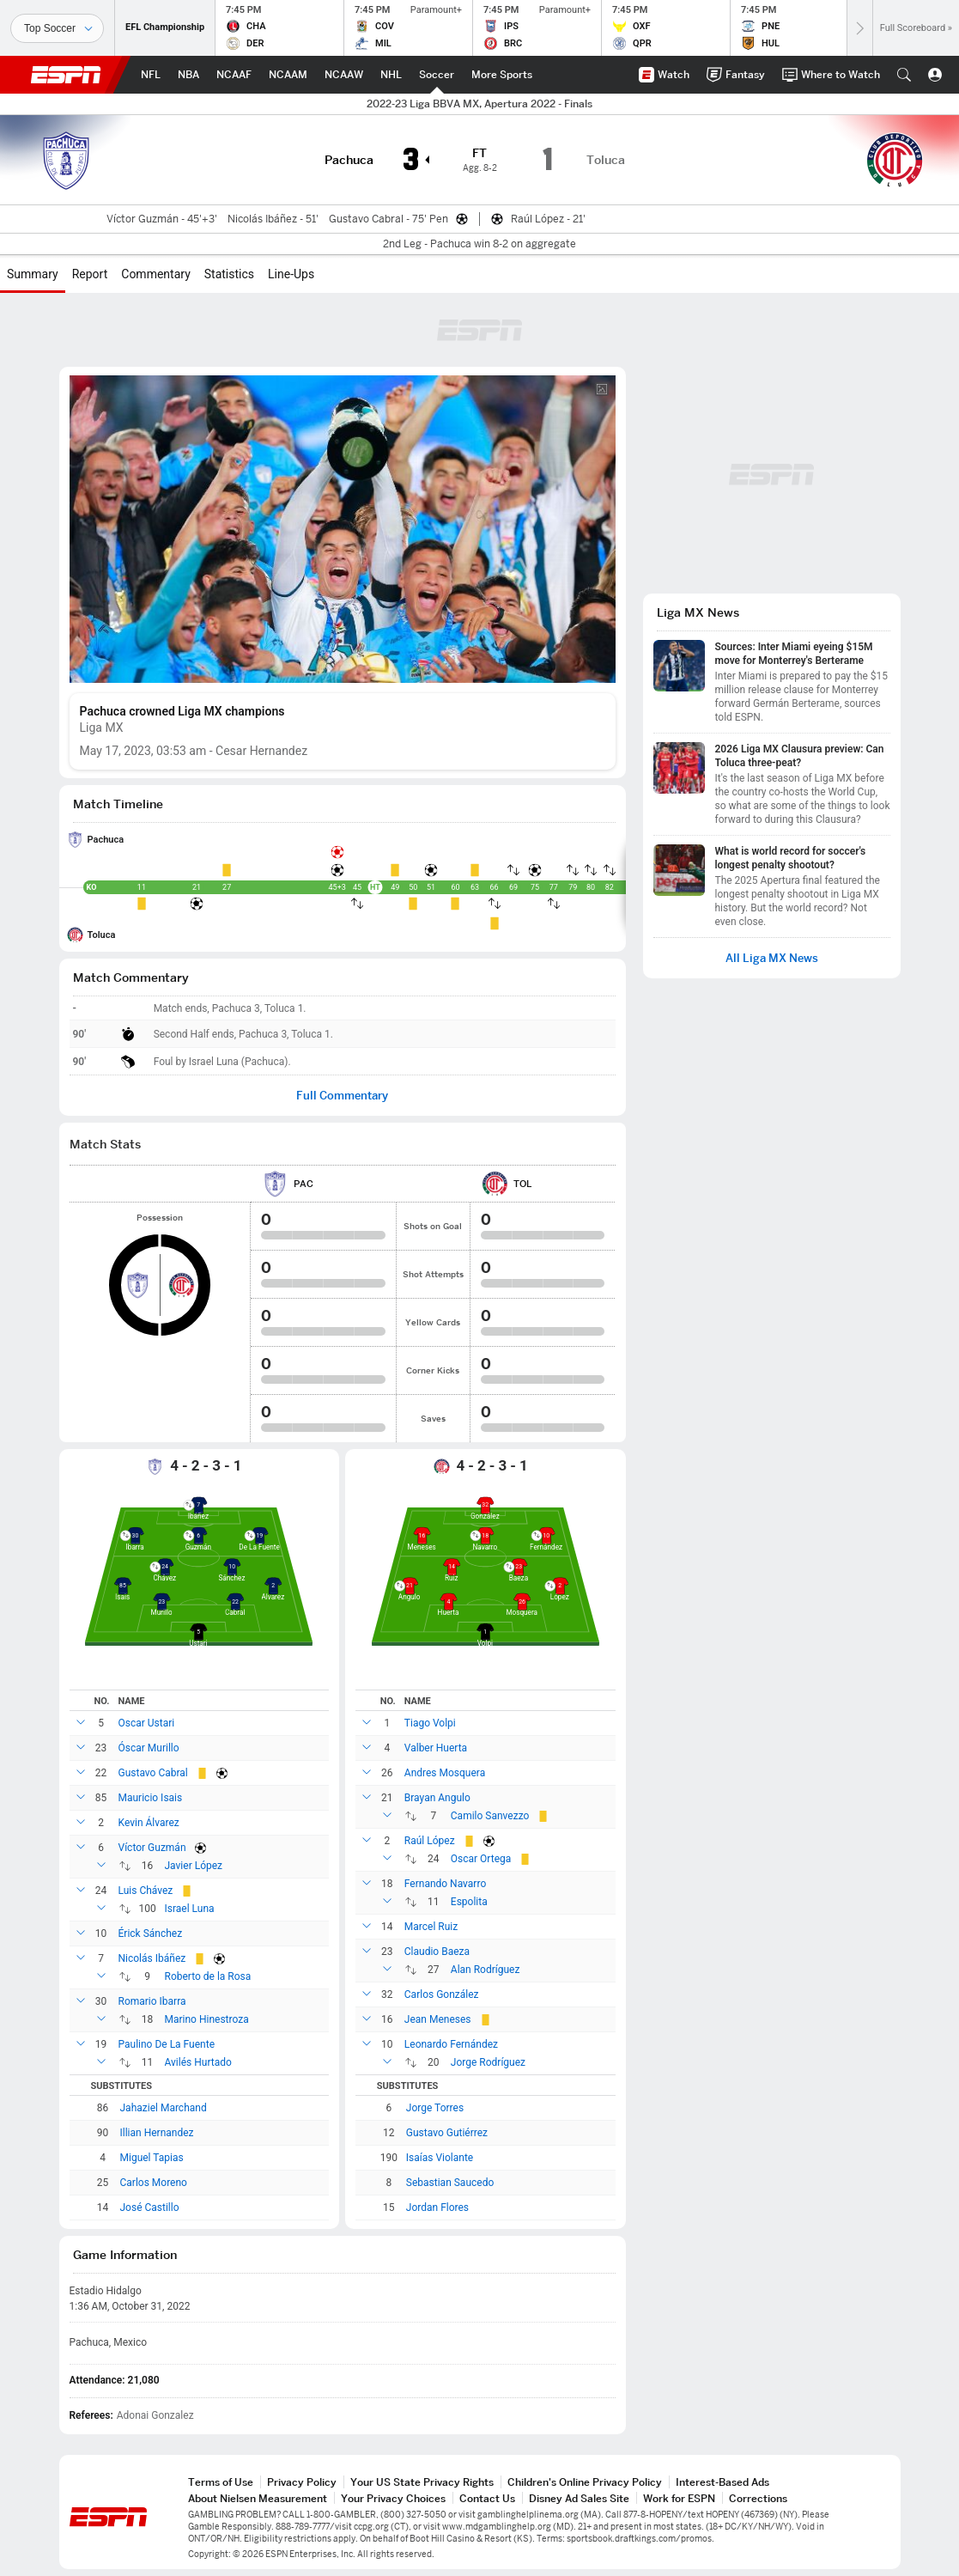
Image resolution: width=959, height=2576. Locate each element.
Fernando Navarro (445, 1884)
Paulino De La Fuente (166, 2044)
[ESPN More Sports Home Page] (501, 75)
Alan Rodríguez (485, 1970)
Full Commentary (342, 1095)
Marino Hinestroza (207, 2019)
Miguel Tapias (152, 2158)
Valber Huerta (435, 1748)
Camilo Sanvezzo (490, 1816)
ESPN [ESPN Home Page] (66, 75)
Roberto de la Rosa (208, 1976)
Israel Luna (190, 1909)
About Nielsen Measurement (257, 2498)
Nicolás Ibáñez (152, 1958)
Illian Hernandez (157, 2133)
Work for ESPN (679, 2498)
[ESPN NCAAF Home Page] (234, 75)
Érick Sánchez (150, 1933)
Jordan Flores (437, 2207)
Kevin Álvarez (148, 1823)
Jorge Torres (435, 2108)
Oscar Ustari (146, 1723)
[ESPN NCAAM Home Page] (288, 75)
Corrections (758, 2498)
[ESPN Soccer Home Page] (436, 75)
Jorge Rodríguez (488, 2062)
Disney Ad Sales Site (579, 2498)
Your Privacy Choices (393, 2498)
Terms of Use (220, 2482)
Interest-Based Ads (722, 2482)
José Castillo (149, 2207)
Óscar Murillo (148, 1748)
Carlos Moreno (153, 2183)
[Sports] (57, 28)
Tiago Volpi (430, 1723)
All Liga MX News (771, 958)
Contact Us (487, 2498)
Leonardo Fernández (451, 2044)
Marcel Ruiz (431, 1927)
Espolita (469, 1902)
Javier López (194, 1866)
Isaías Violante (439, 2158)
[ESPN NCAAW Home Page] (344, 75)
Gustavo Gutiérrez (447, 2133)
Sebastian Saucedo (450, 2183)
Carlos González (441, 1994)
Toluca (102, 935)
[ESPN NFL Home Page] (151, 75)
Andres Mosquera (444, 1773)
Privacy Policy (302, 2482)
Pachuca (106, 839)
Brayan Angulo (437, 1798)
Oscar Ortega (481, 1859)
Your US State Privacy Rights (422, 2482)
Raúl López (429, 1841)
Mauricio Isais (150, 1798)
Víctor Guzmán (152, 1848)
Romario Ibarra (152, 2001)
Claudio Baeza (437, 1952)
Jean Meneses (437, 2019)
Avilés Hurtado (198, 2062)
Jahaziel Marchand (163, 2108)
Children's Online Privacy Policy (584, 2482)
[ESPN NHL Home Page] (391, 75)
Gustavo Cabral (153, 1773)
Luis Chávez (145, 1891)
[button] (904, 75)
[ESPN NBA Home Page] (188, 75)
